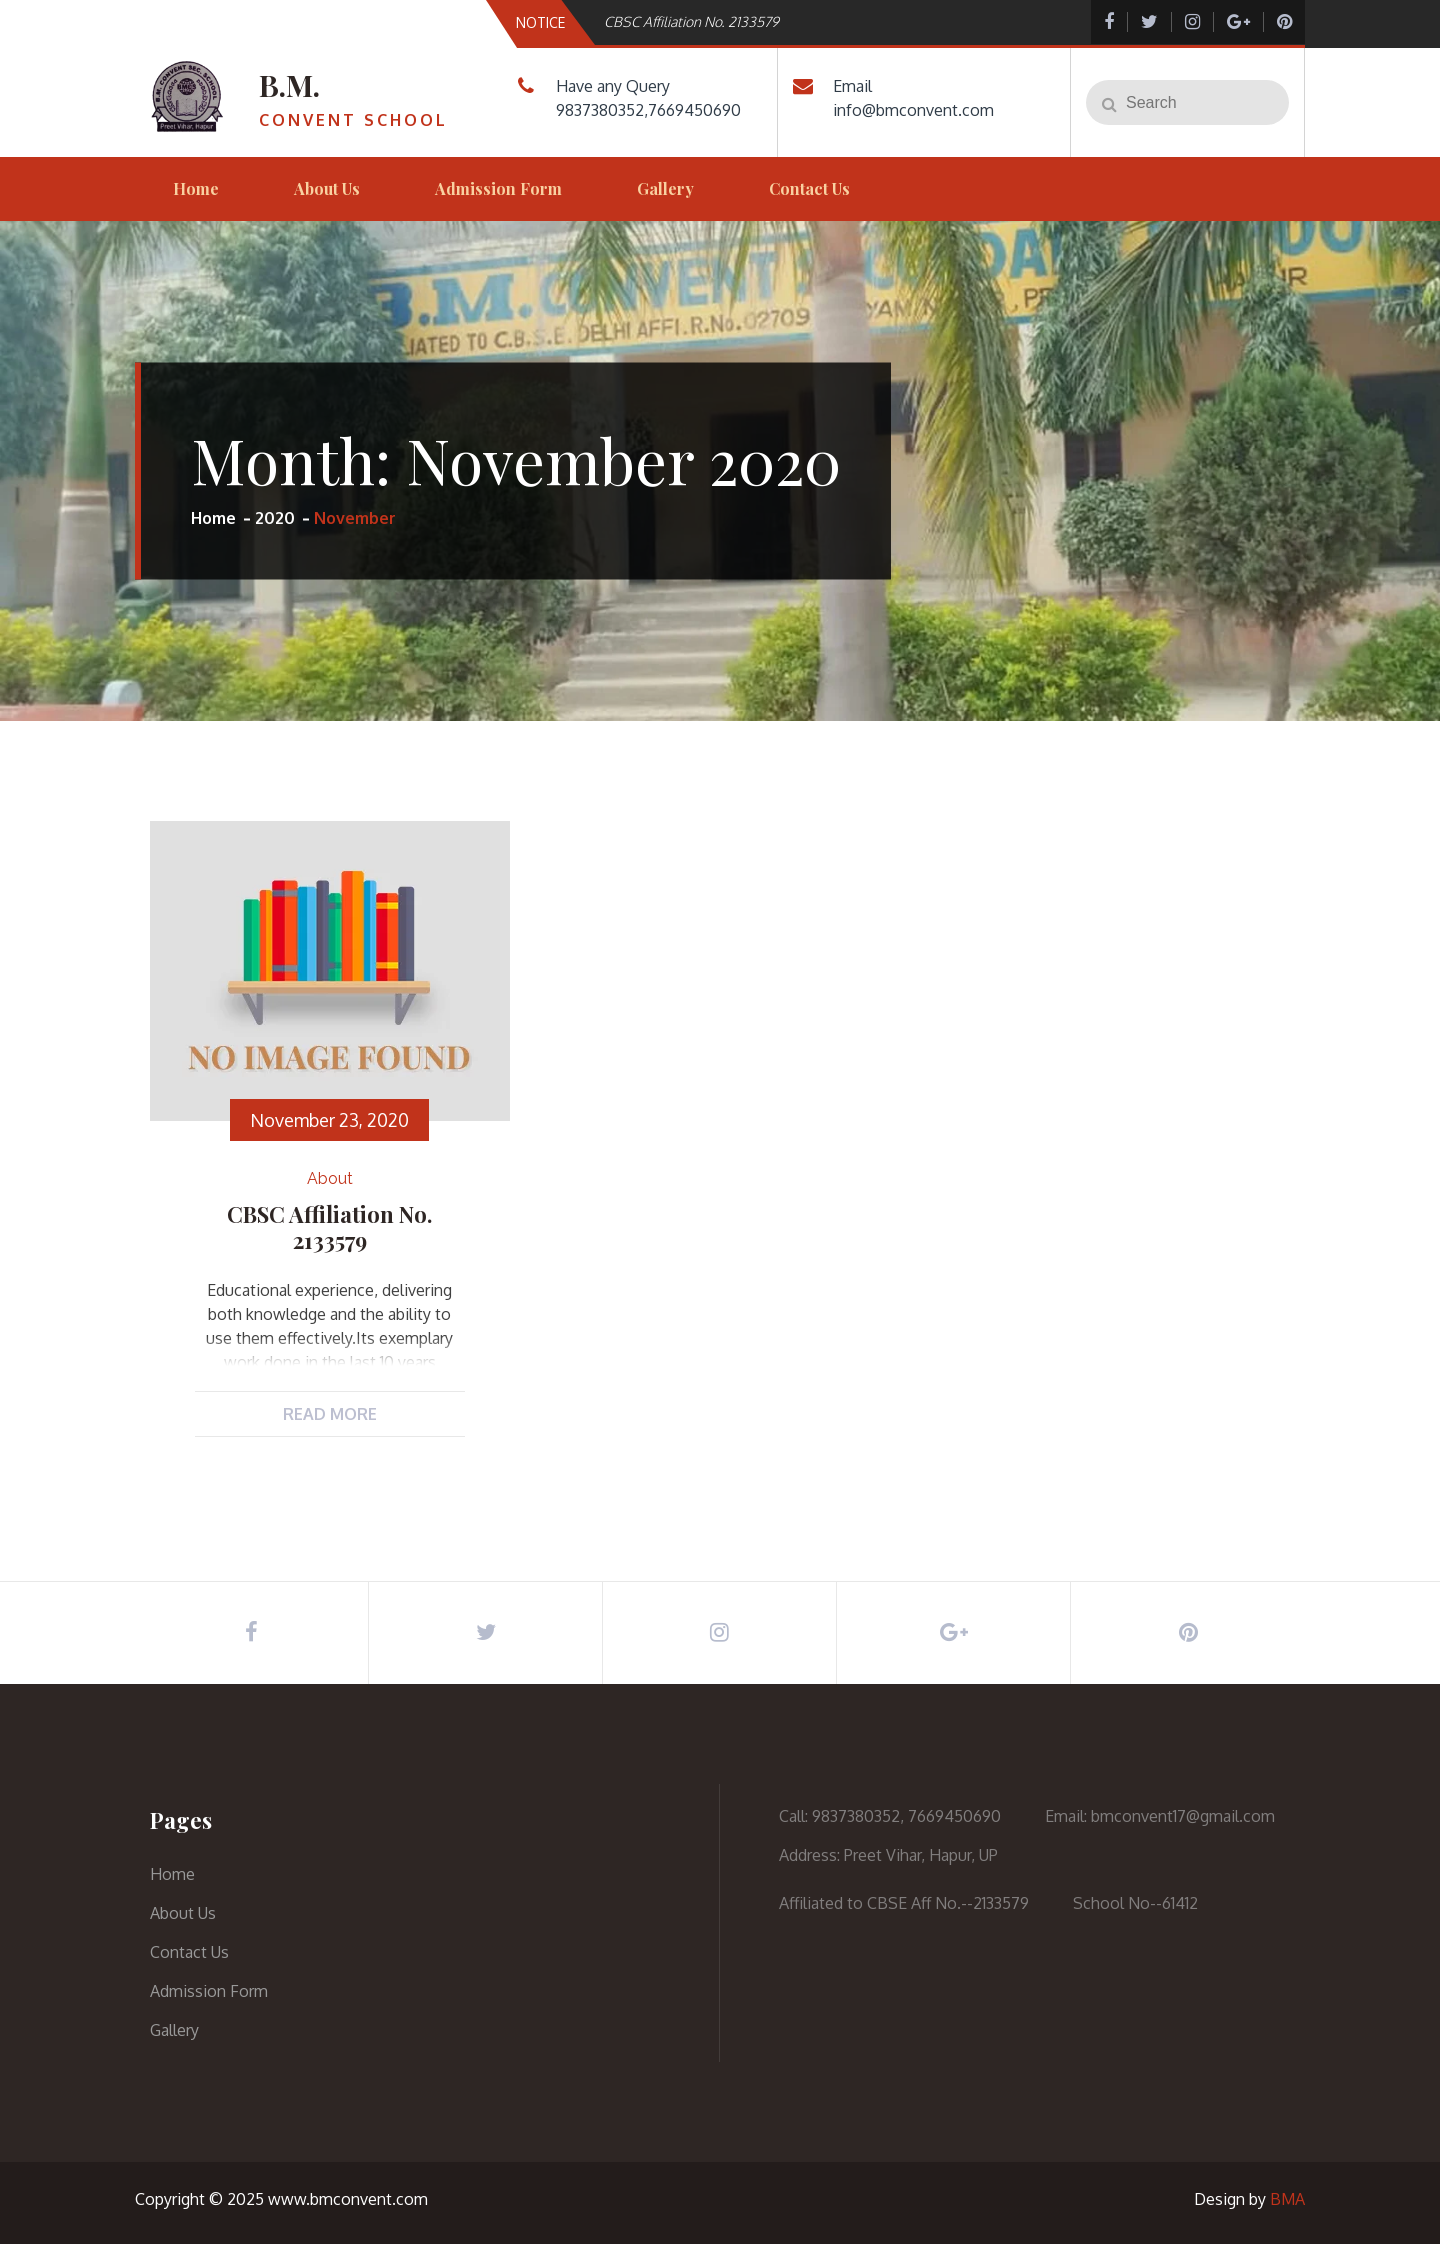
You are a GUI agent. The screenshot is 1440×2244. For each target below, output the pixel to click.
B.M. (289, 85)
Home (196, 188)
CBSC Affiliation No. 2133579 (691, 21)
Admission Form (498, 188)
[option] (812, 21)
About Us (327, 188)
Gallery (665, 188)
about (330, 1178)
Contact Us (809, 188)
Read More (330, 1414)
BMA (1287, 2199)
